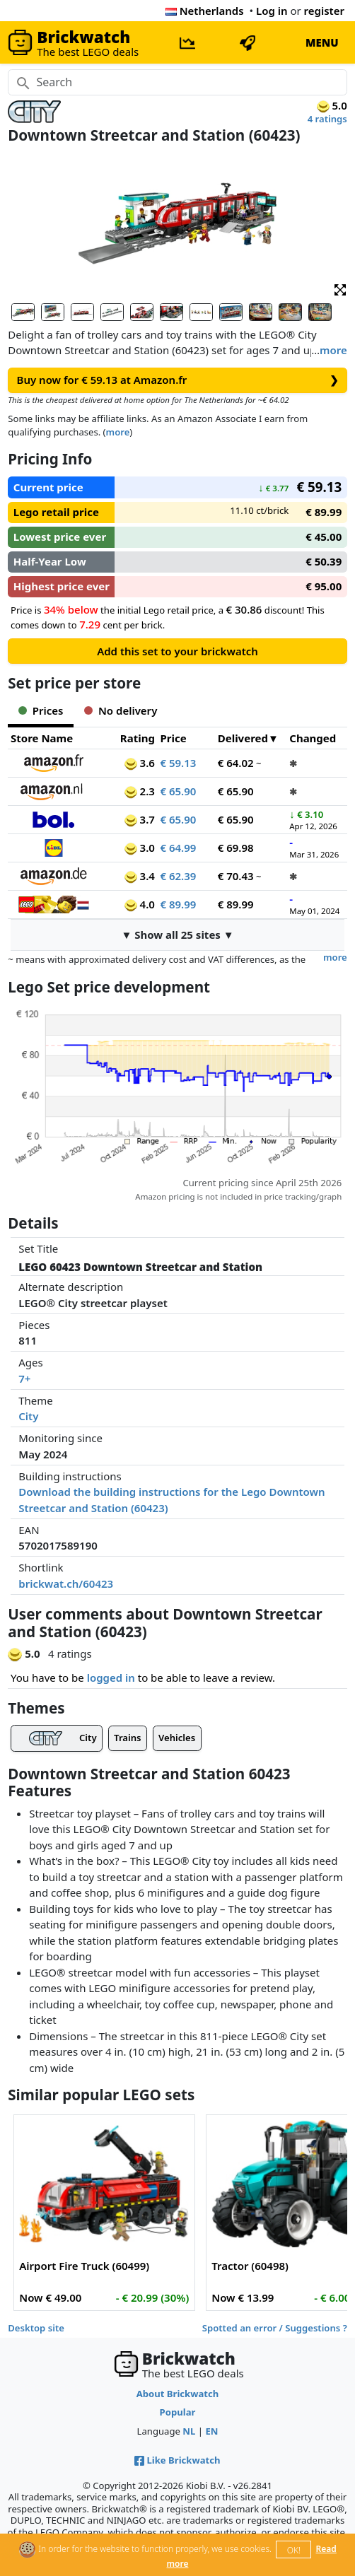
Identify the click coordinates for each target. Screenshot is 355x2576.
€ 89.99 (178, 904)
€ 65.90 (178, 791)
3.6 (139, 763)
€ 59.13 (178, 763)
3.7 (139, 819)
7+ (24, 1378)
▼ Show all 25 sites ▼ (177, 934)
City (28, 1416)
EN (211, 2431)
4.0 (139, 904)
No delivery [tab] (120, 710)
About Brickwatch (177, 2393)
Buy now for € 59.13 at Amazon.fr (178, 380)
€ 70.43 (236, 876)
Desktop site (36, 2328)
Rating (137, 738)
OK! (294, 2550)
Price (173, 738)
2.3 (139, 791)
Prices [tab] (40, 710)
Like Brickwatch (177, 2460)
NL (188, 2431)
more (333, 350)
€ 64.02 (236, 763)
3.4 (139, 876)
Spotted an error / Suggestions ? (274, 2328)
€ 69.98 (236, 848)
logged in (111, 1677)
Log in (272, 11)
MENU (322, 42)
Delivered (243, 738)
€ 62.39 (178, 876)
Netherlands (204, 11)
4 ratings (327, 118)
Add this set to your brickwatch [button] (177, 651)
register (324, 11)
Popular (178, 2412)
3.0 (139, 848)
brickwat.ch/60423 (65, 1583)
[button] (340, 289)
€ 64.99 (178, 848)
